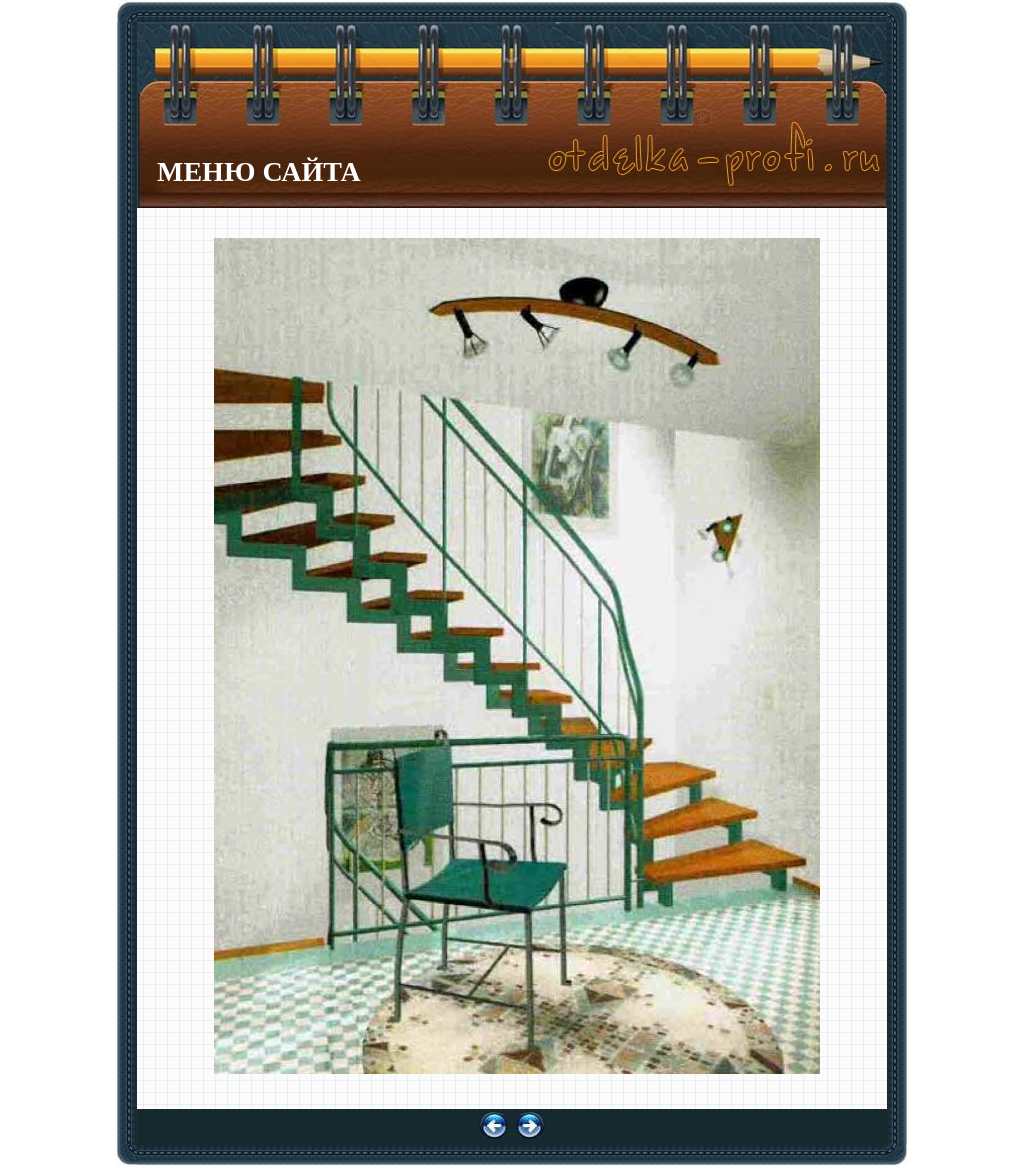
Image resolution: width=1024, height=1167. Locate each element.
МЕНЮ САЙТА (259, 171)
